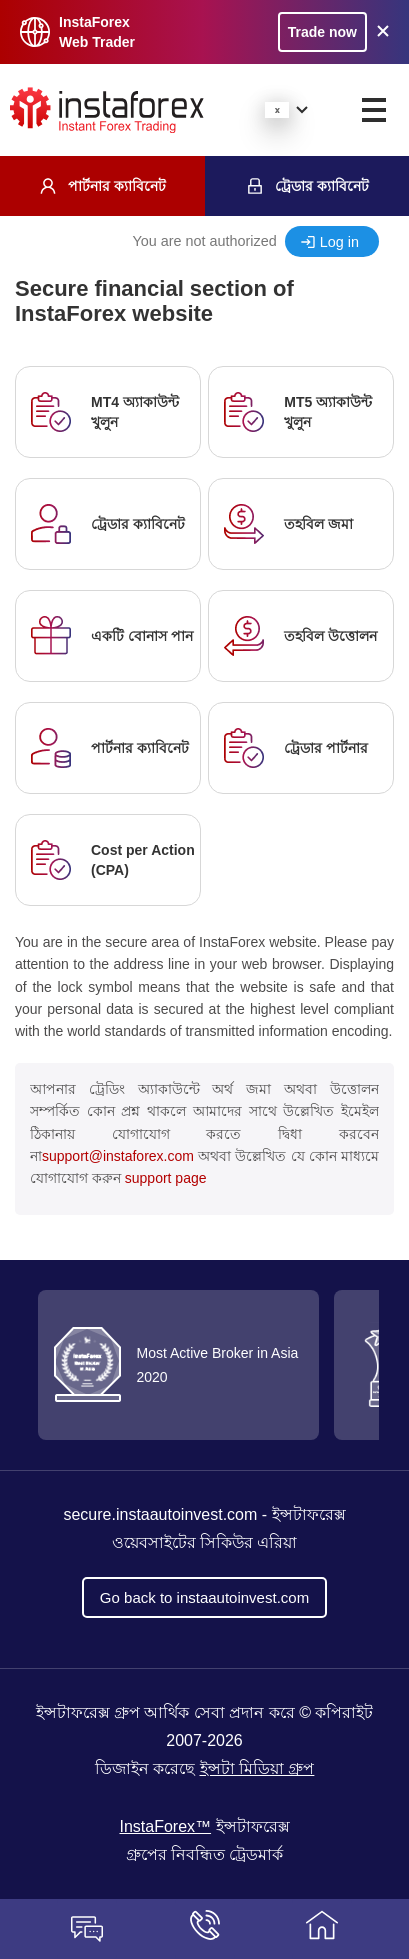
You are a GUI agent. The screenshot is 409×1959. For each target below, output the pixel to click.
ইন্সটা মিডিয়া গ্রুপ (257, 1768)
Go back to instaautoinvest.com (204, 1597)
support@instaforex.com (118, 1156)
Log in (339, 242)
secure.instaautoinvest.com (160, 1514)
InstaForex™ (165, 1826)
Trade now (322, 32)
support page (166, 1178)
